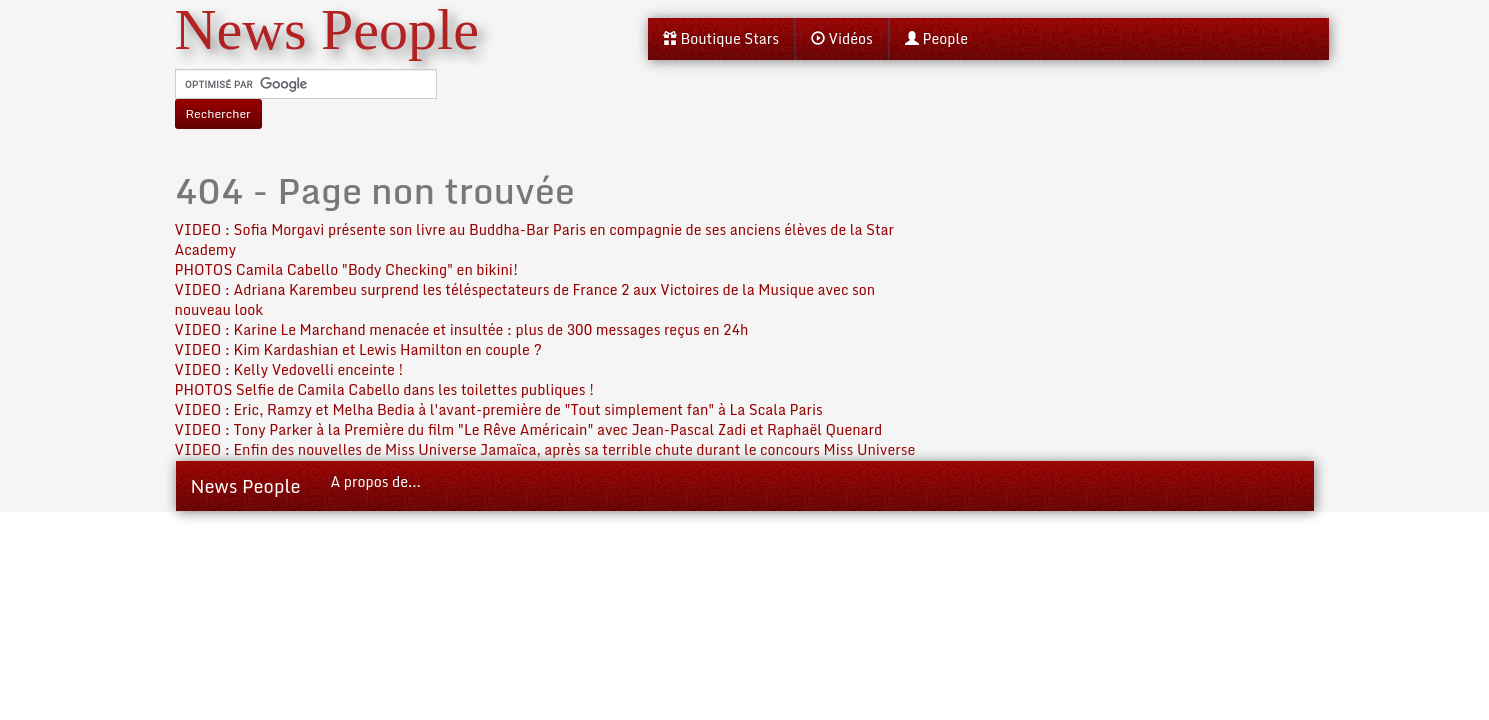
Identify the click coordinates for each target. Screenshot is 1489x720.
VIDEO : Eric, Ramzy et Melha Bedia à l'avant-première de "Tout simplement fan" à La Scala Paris (499, 409)
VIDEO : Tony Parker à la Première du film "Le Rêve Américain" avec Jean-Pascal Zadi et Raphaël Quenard (529, 429)
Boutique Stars (721, 38)
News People (246, 486)
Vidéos (842, 38)
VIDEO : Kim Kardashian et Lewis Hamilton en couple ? (358, 349)
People (936, 38)
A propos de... (376, 481)
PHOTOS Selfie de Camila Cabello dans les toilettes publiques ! (385, 389)
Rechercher (218, 113)
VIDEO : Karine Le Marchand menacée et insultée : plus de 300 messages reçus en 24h (462, 329)
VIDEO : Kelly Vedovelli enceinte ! (289, 369)
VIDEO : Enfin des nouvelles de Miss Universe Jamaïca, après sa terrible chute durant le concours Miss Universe (545, 449)
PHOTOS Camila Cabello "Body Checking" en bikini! (347, 269)
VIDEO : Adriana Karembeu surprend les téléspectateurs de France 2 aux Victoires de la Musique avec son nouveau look (525, 299)
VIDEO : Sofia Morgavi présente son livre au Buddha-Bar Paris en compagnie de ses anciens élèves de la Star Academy (535, 239)
